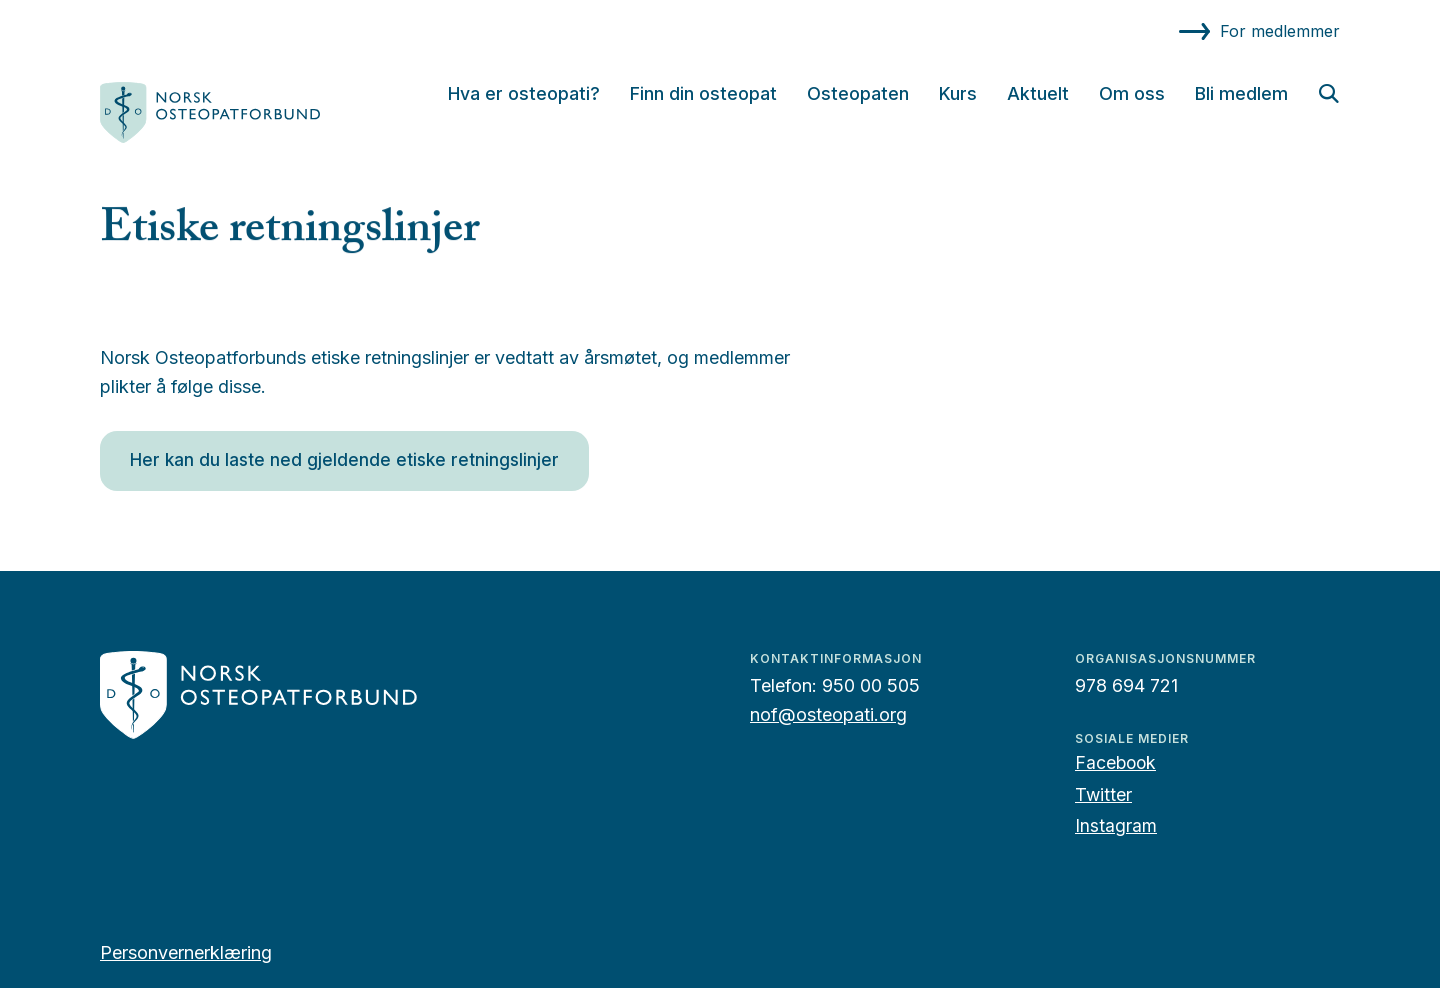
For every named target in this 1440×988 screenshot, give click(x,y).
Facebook (1115, 762)
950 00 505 (871, 685)
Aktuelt (1038, 93)
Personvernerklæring (186, 952)
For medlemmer (1280, 31)
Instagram (1116, 825)
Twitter (1103, 794)
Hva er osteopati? (524, 93)
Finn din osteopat (703, 93)
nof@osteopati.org (828, 714)
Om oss (1132, 93)
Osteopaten (858, 93)
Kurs (958, 93)
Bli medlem (1241, 93)
